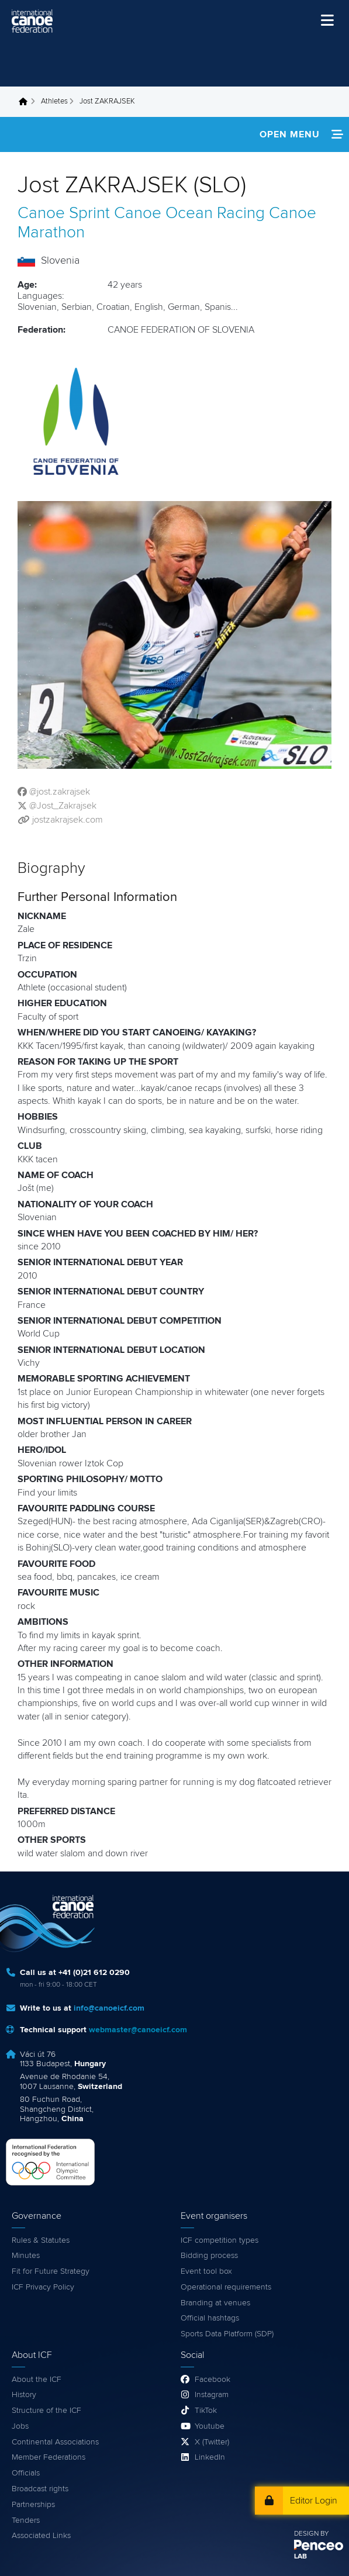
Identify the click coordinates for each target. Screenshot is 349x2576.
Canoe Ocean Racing (189, 213)
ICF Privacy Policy (43, 2287)
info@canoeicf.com (109, 2008)
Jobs (20, 2426)
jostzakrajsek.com (67, 819)
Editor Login (313, 2500)
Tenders (26, 2520)
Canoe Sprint (64, 213)
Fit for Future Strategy (50, 2271)
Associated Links (41, 2536)
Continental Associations (55, 2442)
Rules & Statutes (41, 2240)
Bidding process (209, 2256)
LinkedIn (210, 2457)
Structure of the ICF (46, 2410)
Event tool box (206, 2271)
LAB (300, 2556)
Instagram (212, 2395)
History (24, 2395)
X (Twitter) (212, 2442)
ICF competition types (219, 2240)
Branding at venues (215, 2303)
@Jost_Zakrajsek (62, 805)
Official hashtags (210, 2318)
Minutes (26, 2256)
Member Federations (48, 2457)
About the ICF (36, 2379)
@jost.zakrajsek (59, 791)
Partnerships (33, 2505)
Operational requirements (226, 2287)
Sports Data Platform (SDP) (227, 2334)
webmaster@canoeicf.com (138, 2030)
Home (26, 101)
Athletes (54, 101)
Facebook (212, 2379)
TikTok (206, 2410)
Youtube (209, 2426)
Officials (26, 2473)
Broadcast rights (40, 2489)
